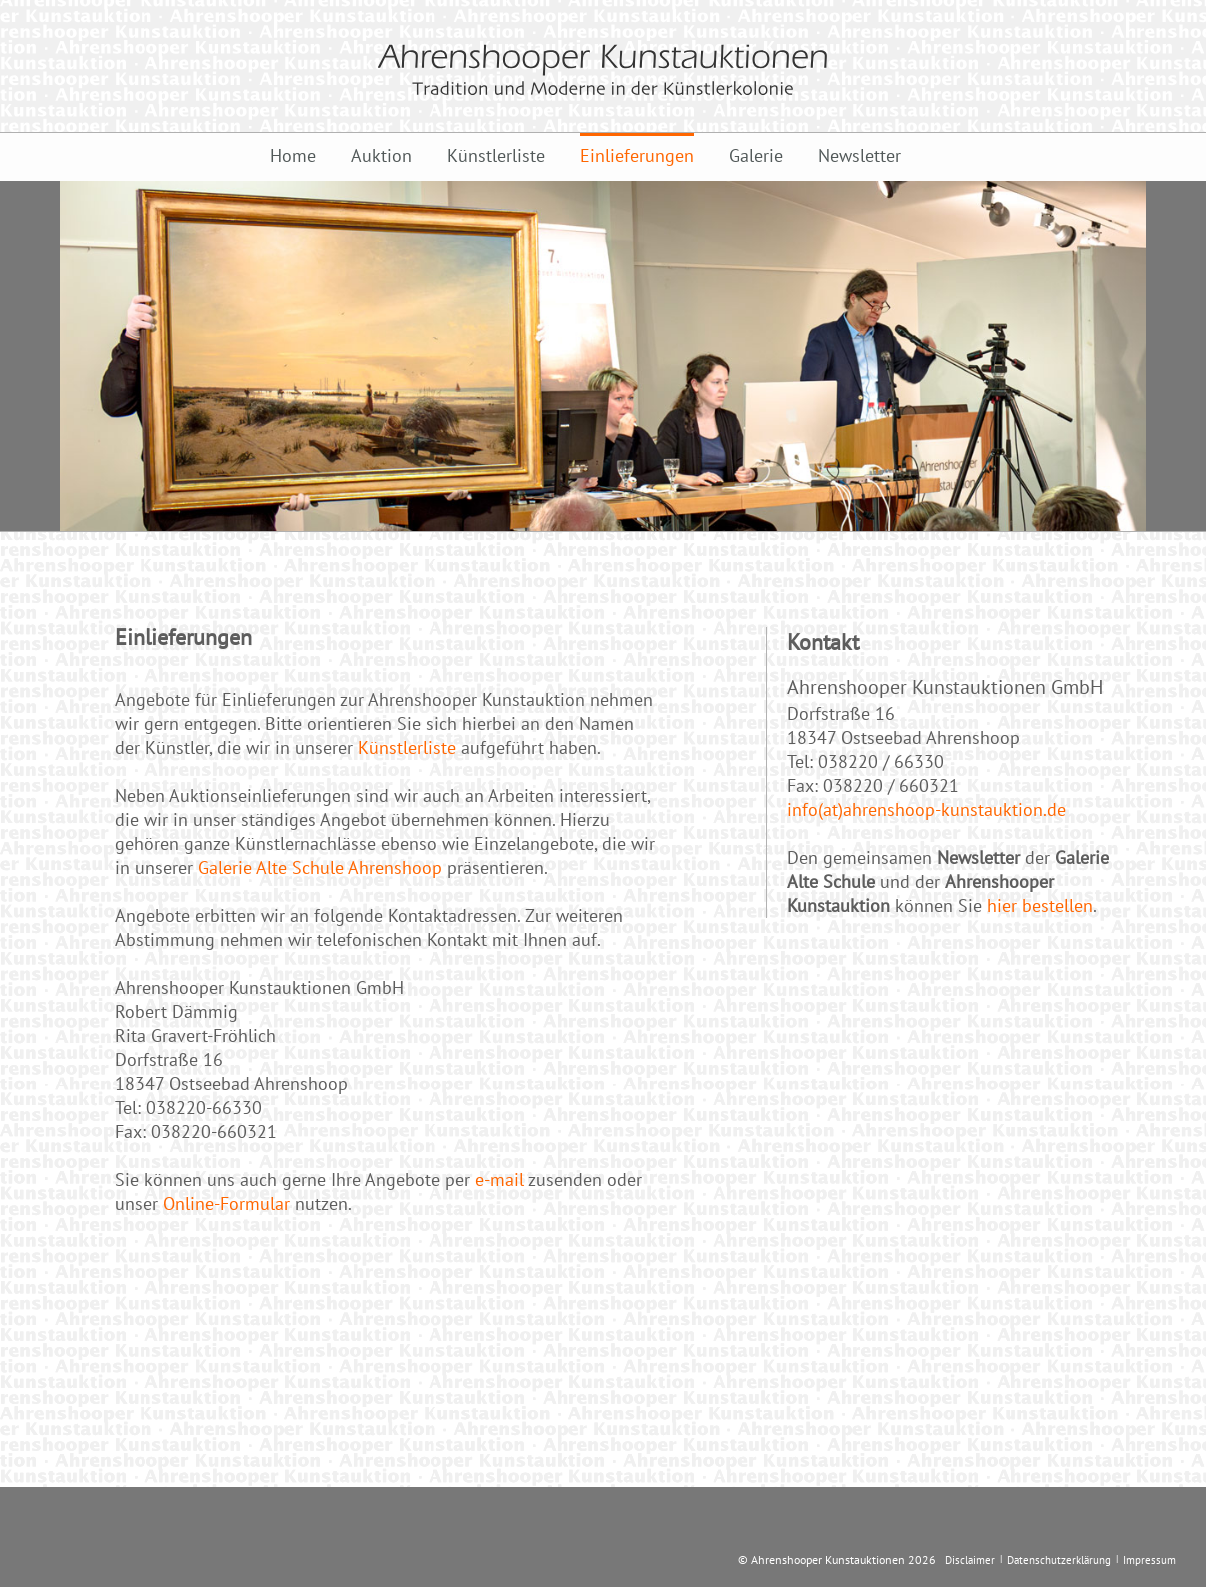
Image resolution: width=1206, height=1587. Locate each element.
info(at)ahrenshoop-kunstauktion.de (926, 809)
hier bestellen (1040, 905)
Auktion (381, 155)
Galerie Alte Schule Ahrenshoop (320, 867)
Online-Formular (226, 1203)
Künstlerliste (496, 155)
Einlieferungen (637, 155)
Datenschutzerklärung (1059, 1560)
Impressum (1149, 1560)
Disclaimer (970, 1560)
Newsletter (859, 155)
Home (293, 155)
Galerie (756, 155)
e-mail (499, 1179)
